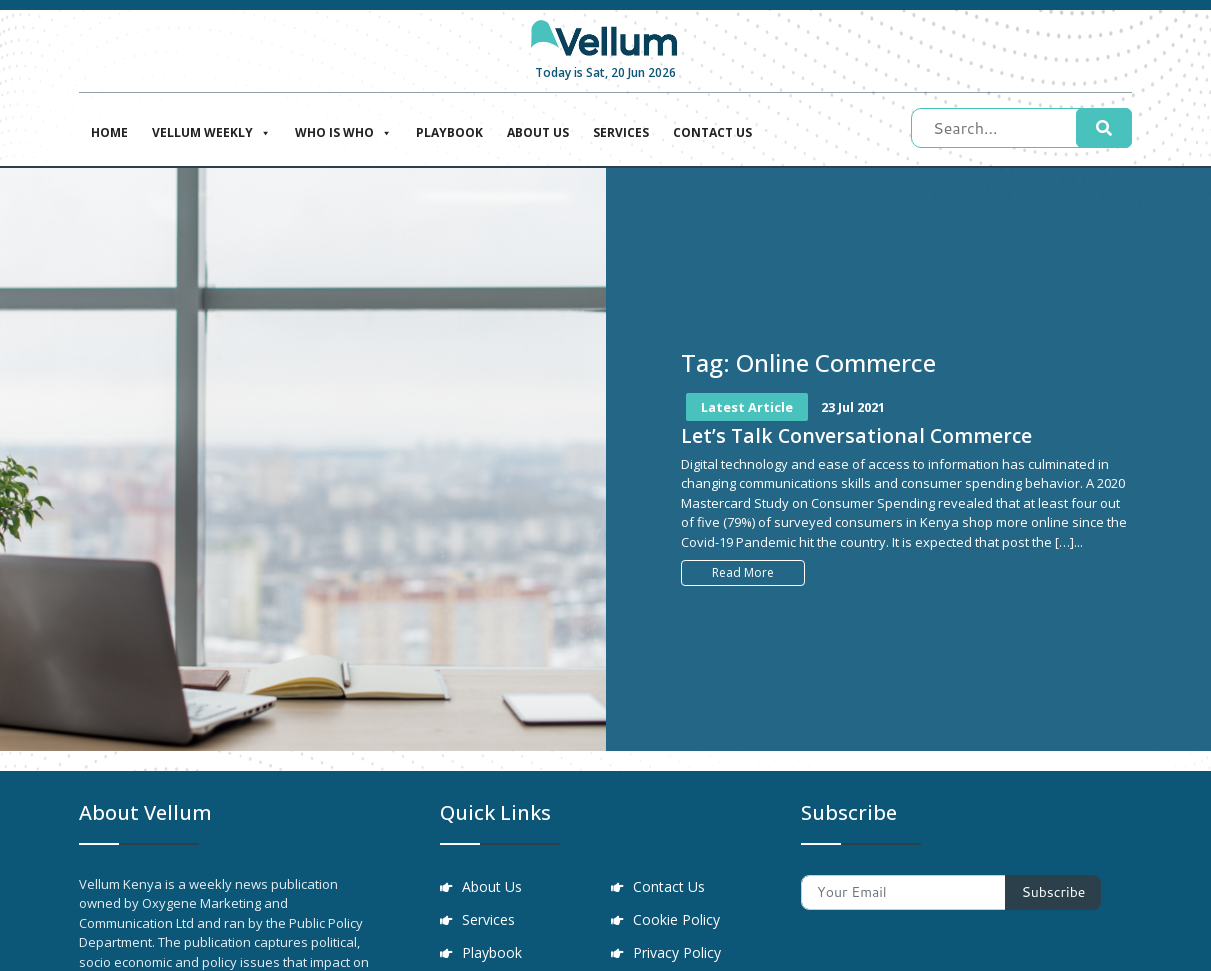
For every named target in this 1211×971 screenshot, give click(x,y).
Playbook (449, 132)
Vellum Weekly (211, 130)
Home (109, 132)
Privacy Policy (679, 955)
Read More (743, 572)
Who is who (343, 130)
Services (621, 132)
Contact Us (712, 132)
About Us (538, 132)
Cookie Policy (678, 921)
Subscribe (1053, 892)
